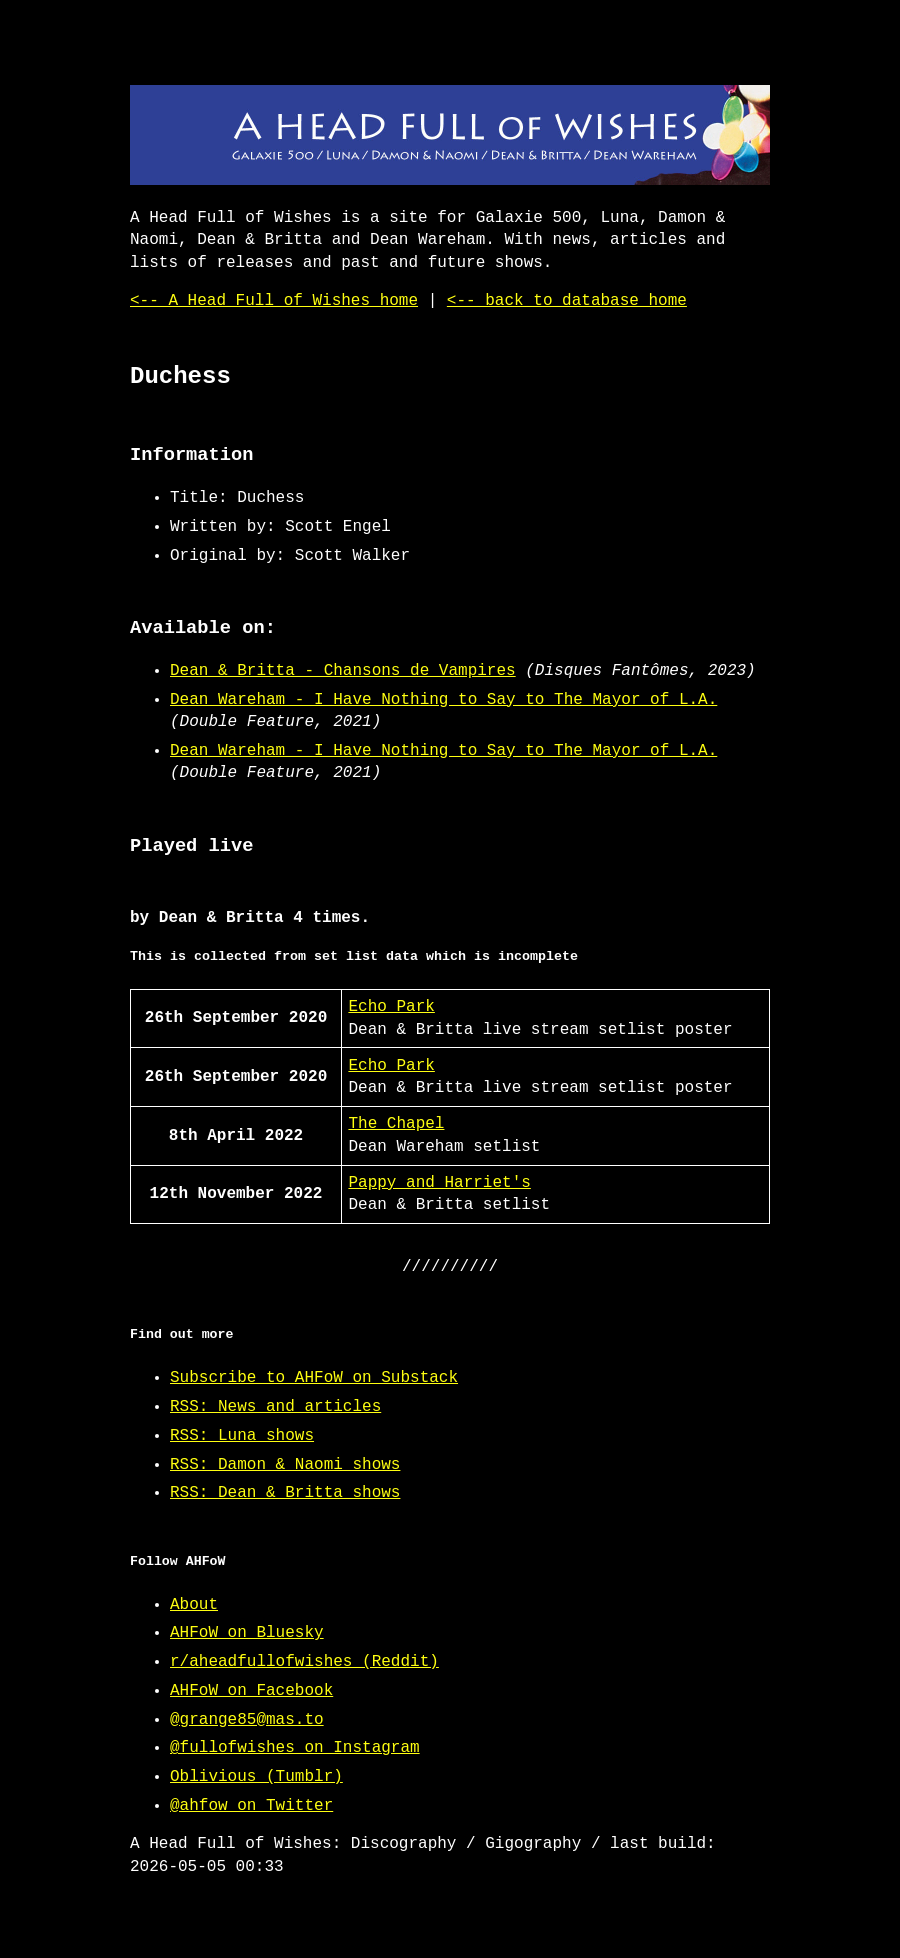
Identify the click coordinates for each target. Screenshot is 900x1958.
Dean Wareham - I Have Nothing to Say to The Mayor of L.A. (443, 700)
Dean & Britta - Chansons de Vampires (343, 671)
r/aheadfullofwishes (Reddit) (304, 1662)
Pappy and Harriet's (439, 1183)
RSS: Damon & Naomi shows (285, 1465)
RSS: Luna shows (242, 1436)
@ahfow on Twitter (251, 1806)
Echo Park (391, 1007)
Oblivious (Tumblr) (256, 1777)
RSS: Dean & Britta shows (285, 1493)
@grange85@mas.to (247, 1720)
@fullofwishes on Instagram (295, 1748)
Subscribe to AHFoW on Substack (314, 1378)
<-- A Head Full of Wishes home (274, 301)
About (194, 1605)
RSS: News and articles (275, 1407)
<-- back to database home (567, 301)
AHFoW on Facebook (251, 1691)
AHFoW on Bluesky (247, 1633)
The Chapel (396, 1124)
